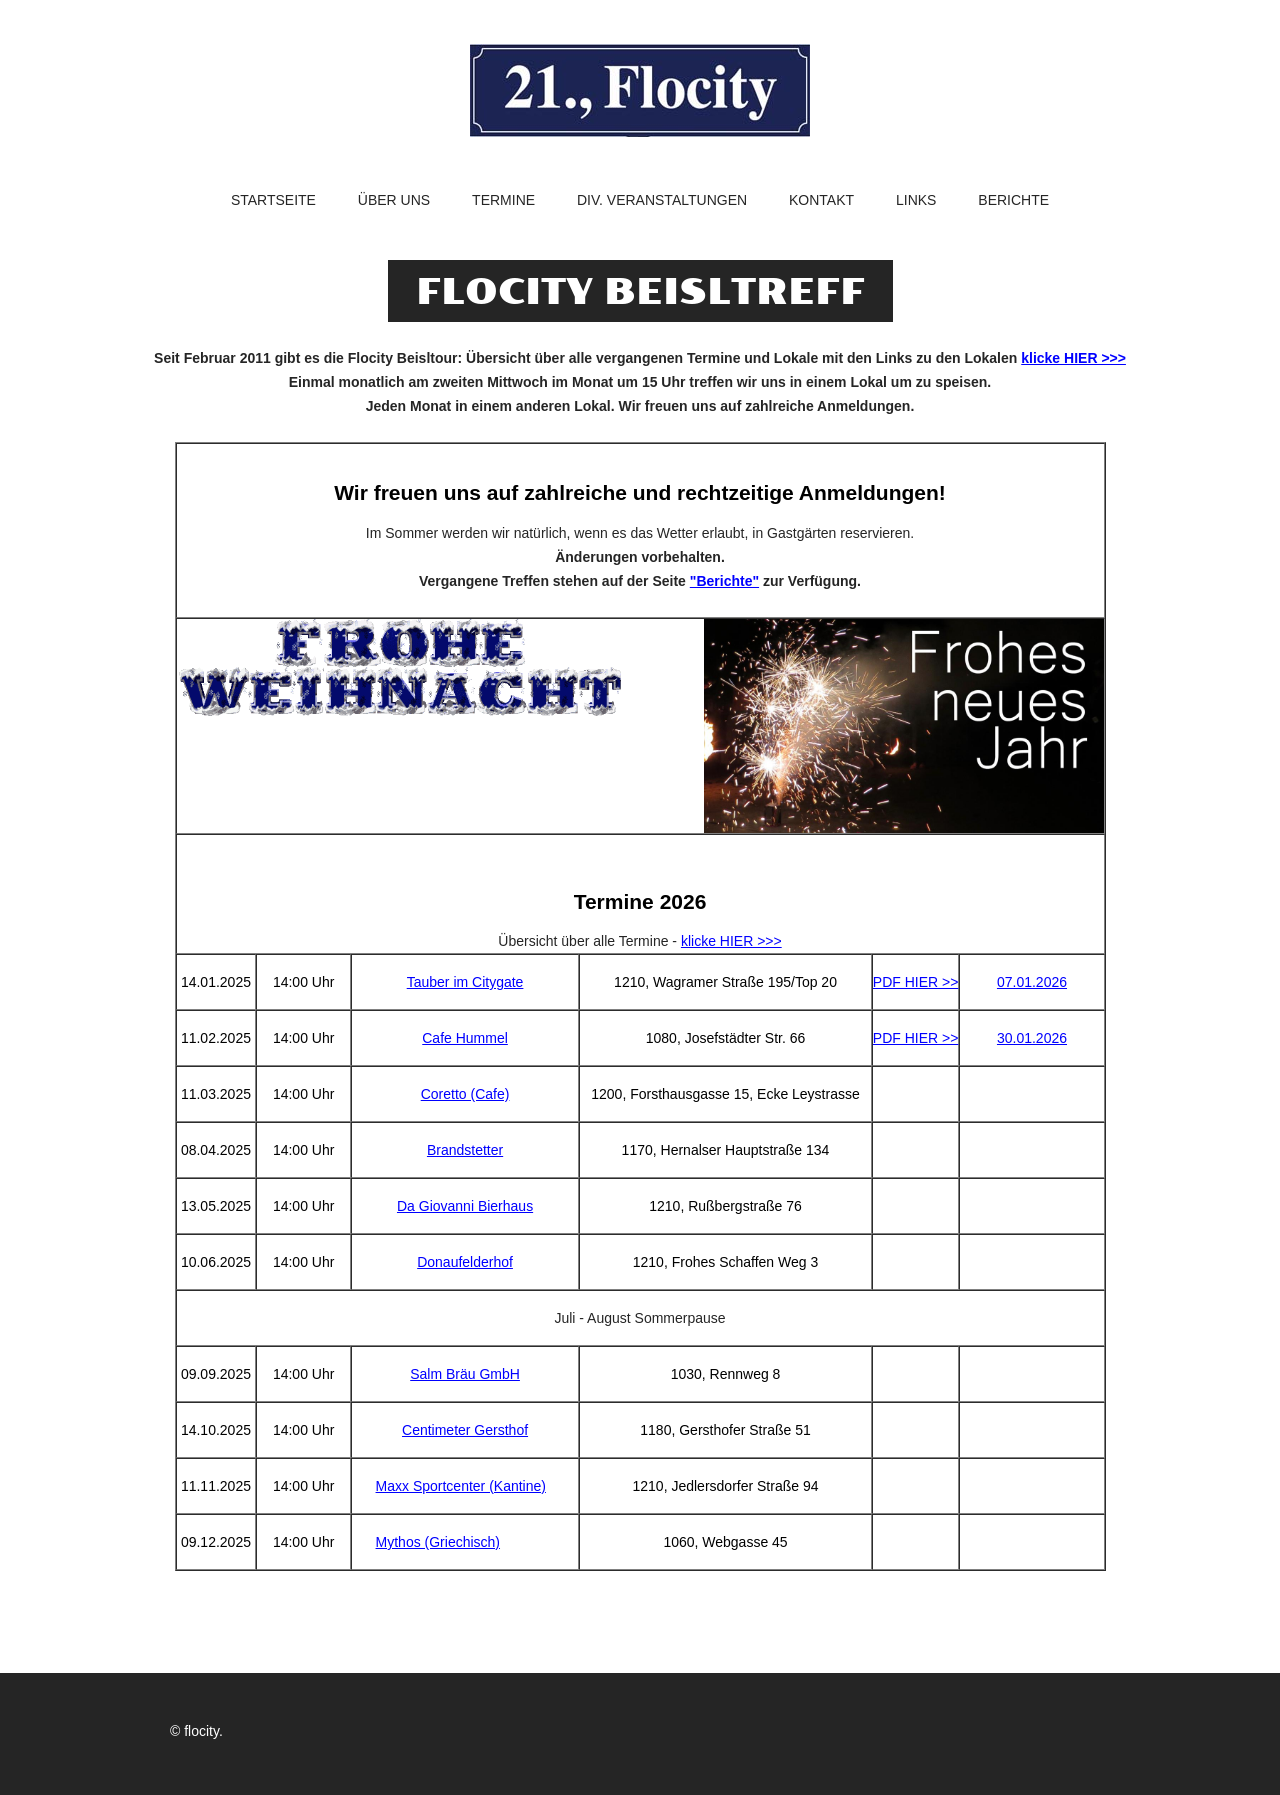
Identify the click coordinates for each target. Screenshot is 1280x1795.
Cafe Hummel (465, 1038)
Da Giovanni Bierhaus (465, 1206)
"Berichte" (724, 581)
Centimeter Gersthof (465, 1430)
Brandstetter (465, 1150)
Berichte (1013, 200)
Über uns (394, 200)
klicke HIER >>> (1073, 358)
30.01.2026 (1032, 1038)
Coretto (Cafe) (465, 1094)
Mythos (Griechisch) (438, 1542)
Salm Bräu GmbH (465, 1374)
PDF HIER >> (916, 982)
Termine (503, 200)
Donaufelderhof (465, 1262)
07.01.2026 (1032, 982)
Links (916, 200)
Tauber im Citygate (465, 982)
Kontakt (821, 200)
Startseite (273, 200)
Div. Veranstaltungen (662, 200)
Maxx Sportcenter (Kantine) (461, 1486)
